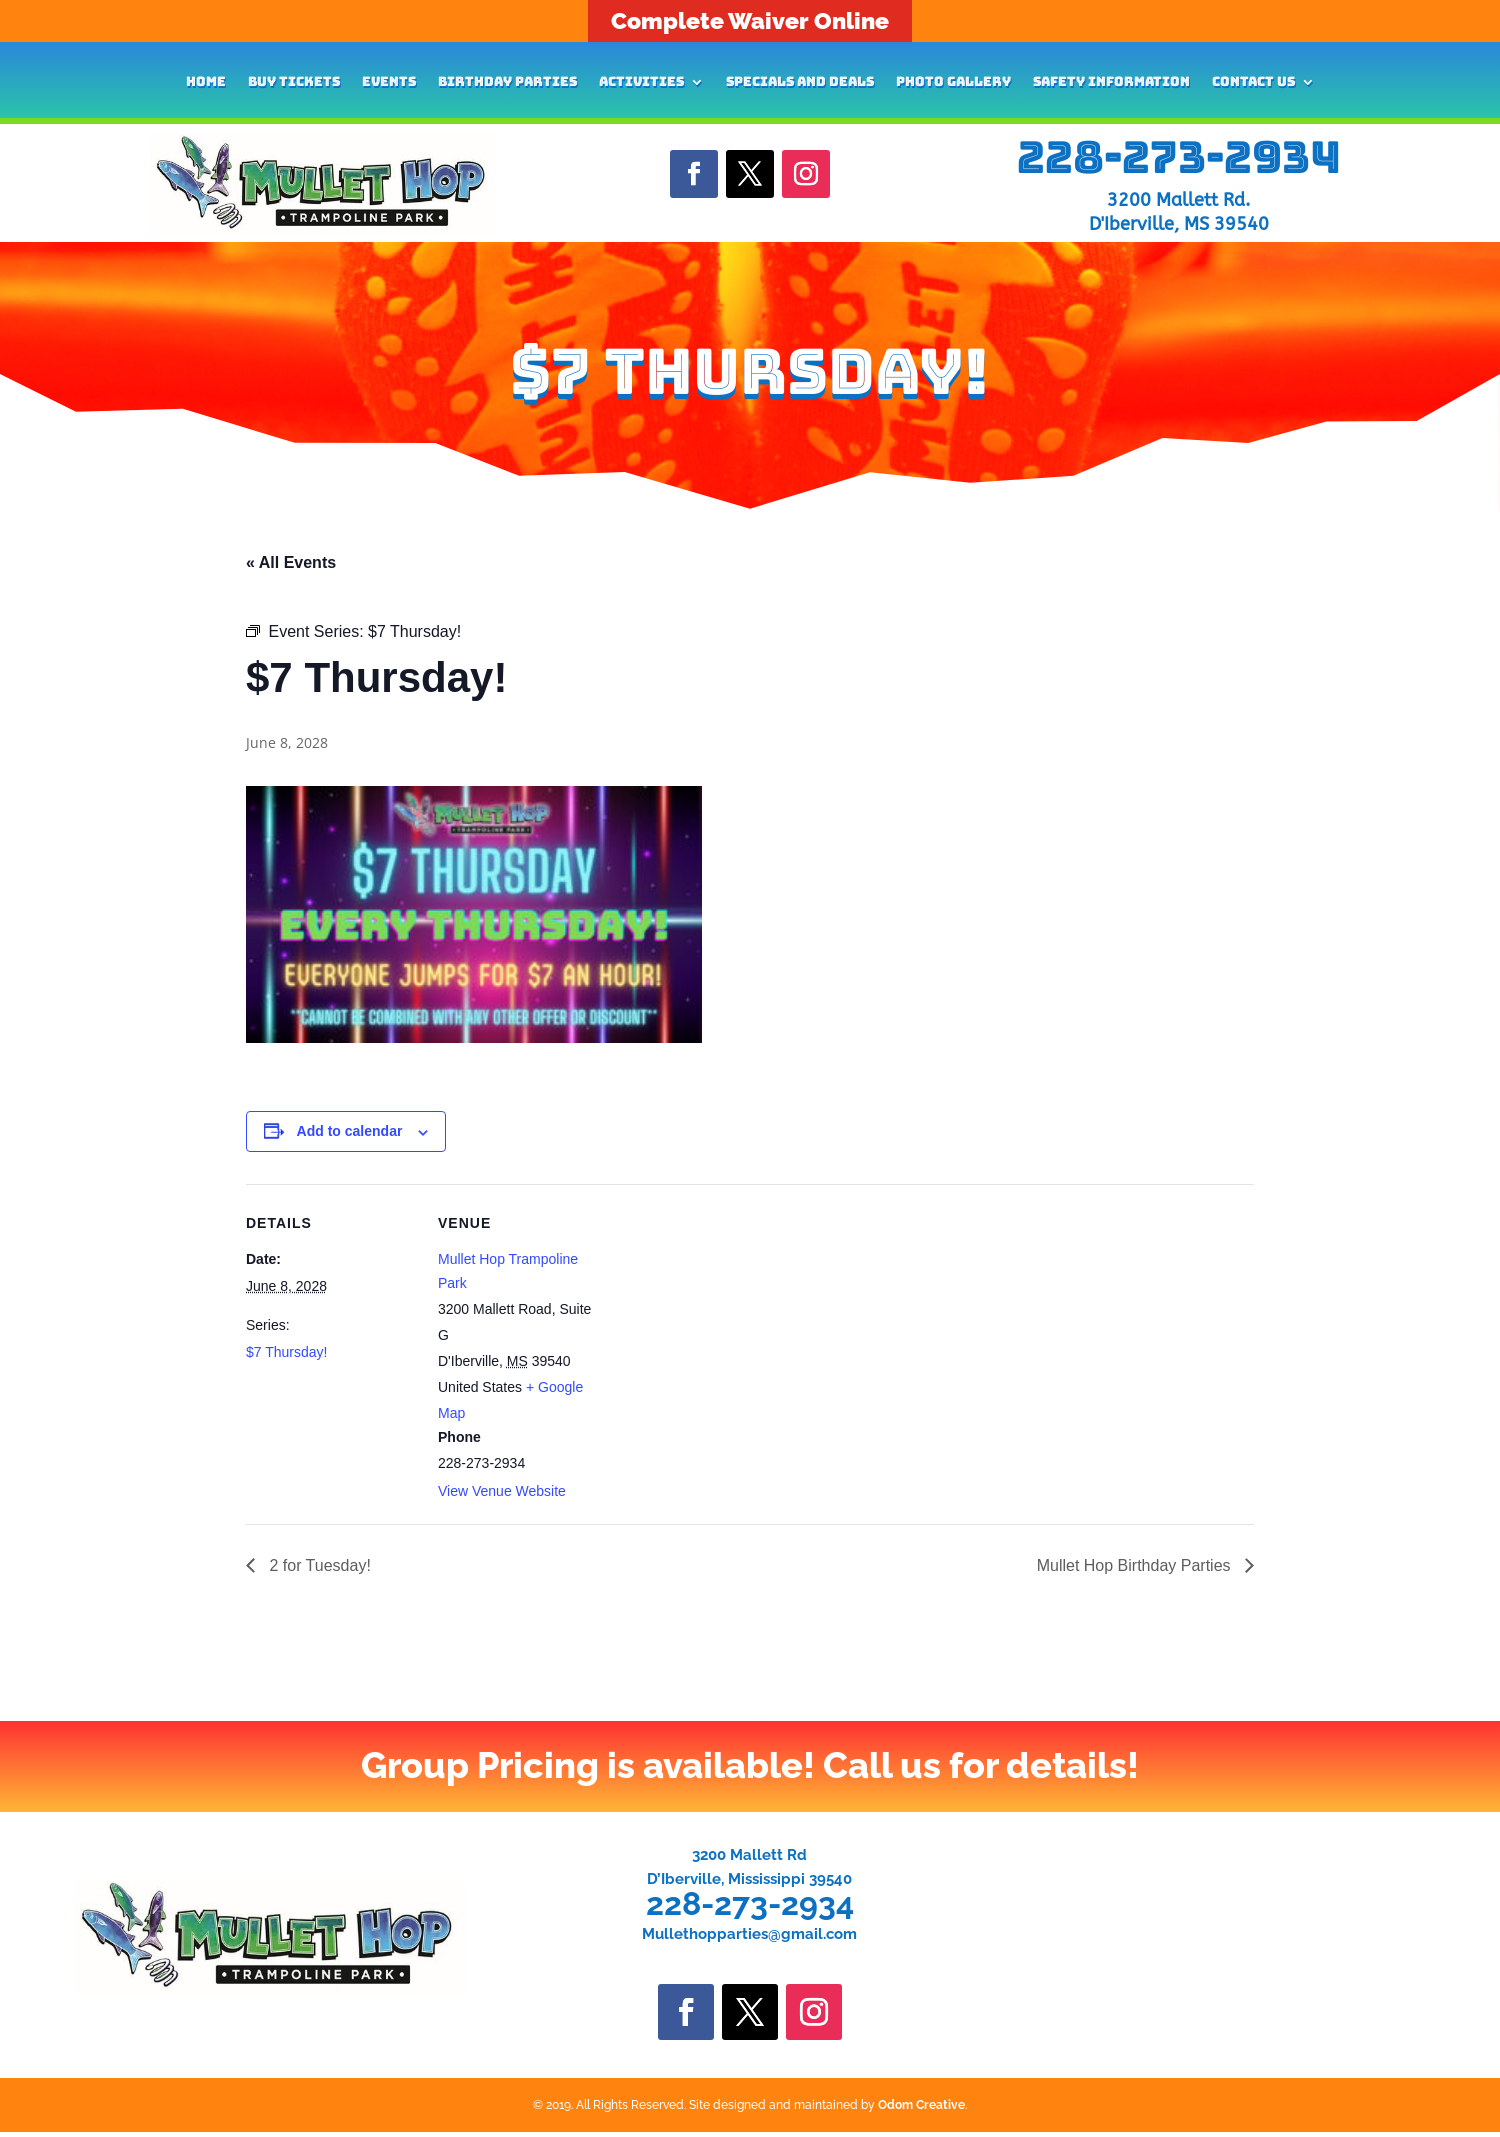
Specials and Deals (800, 82)
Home (206, 82)
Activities (641, 82)
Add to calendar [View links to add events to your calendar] (350, 1131)
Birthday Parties (507, 82)
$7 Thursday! (286, 1352)
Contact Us (1253, 82)
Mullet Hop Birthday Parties (1136, 1565)
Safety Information (1111, 82)
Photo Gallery (953, 82)
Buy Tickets (294, 82)
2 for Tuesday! (318, 1565)
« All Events (291, 562)
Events (389, 82)
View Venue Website (502, 1491)
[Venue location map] (735, 1322)
